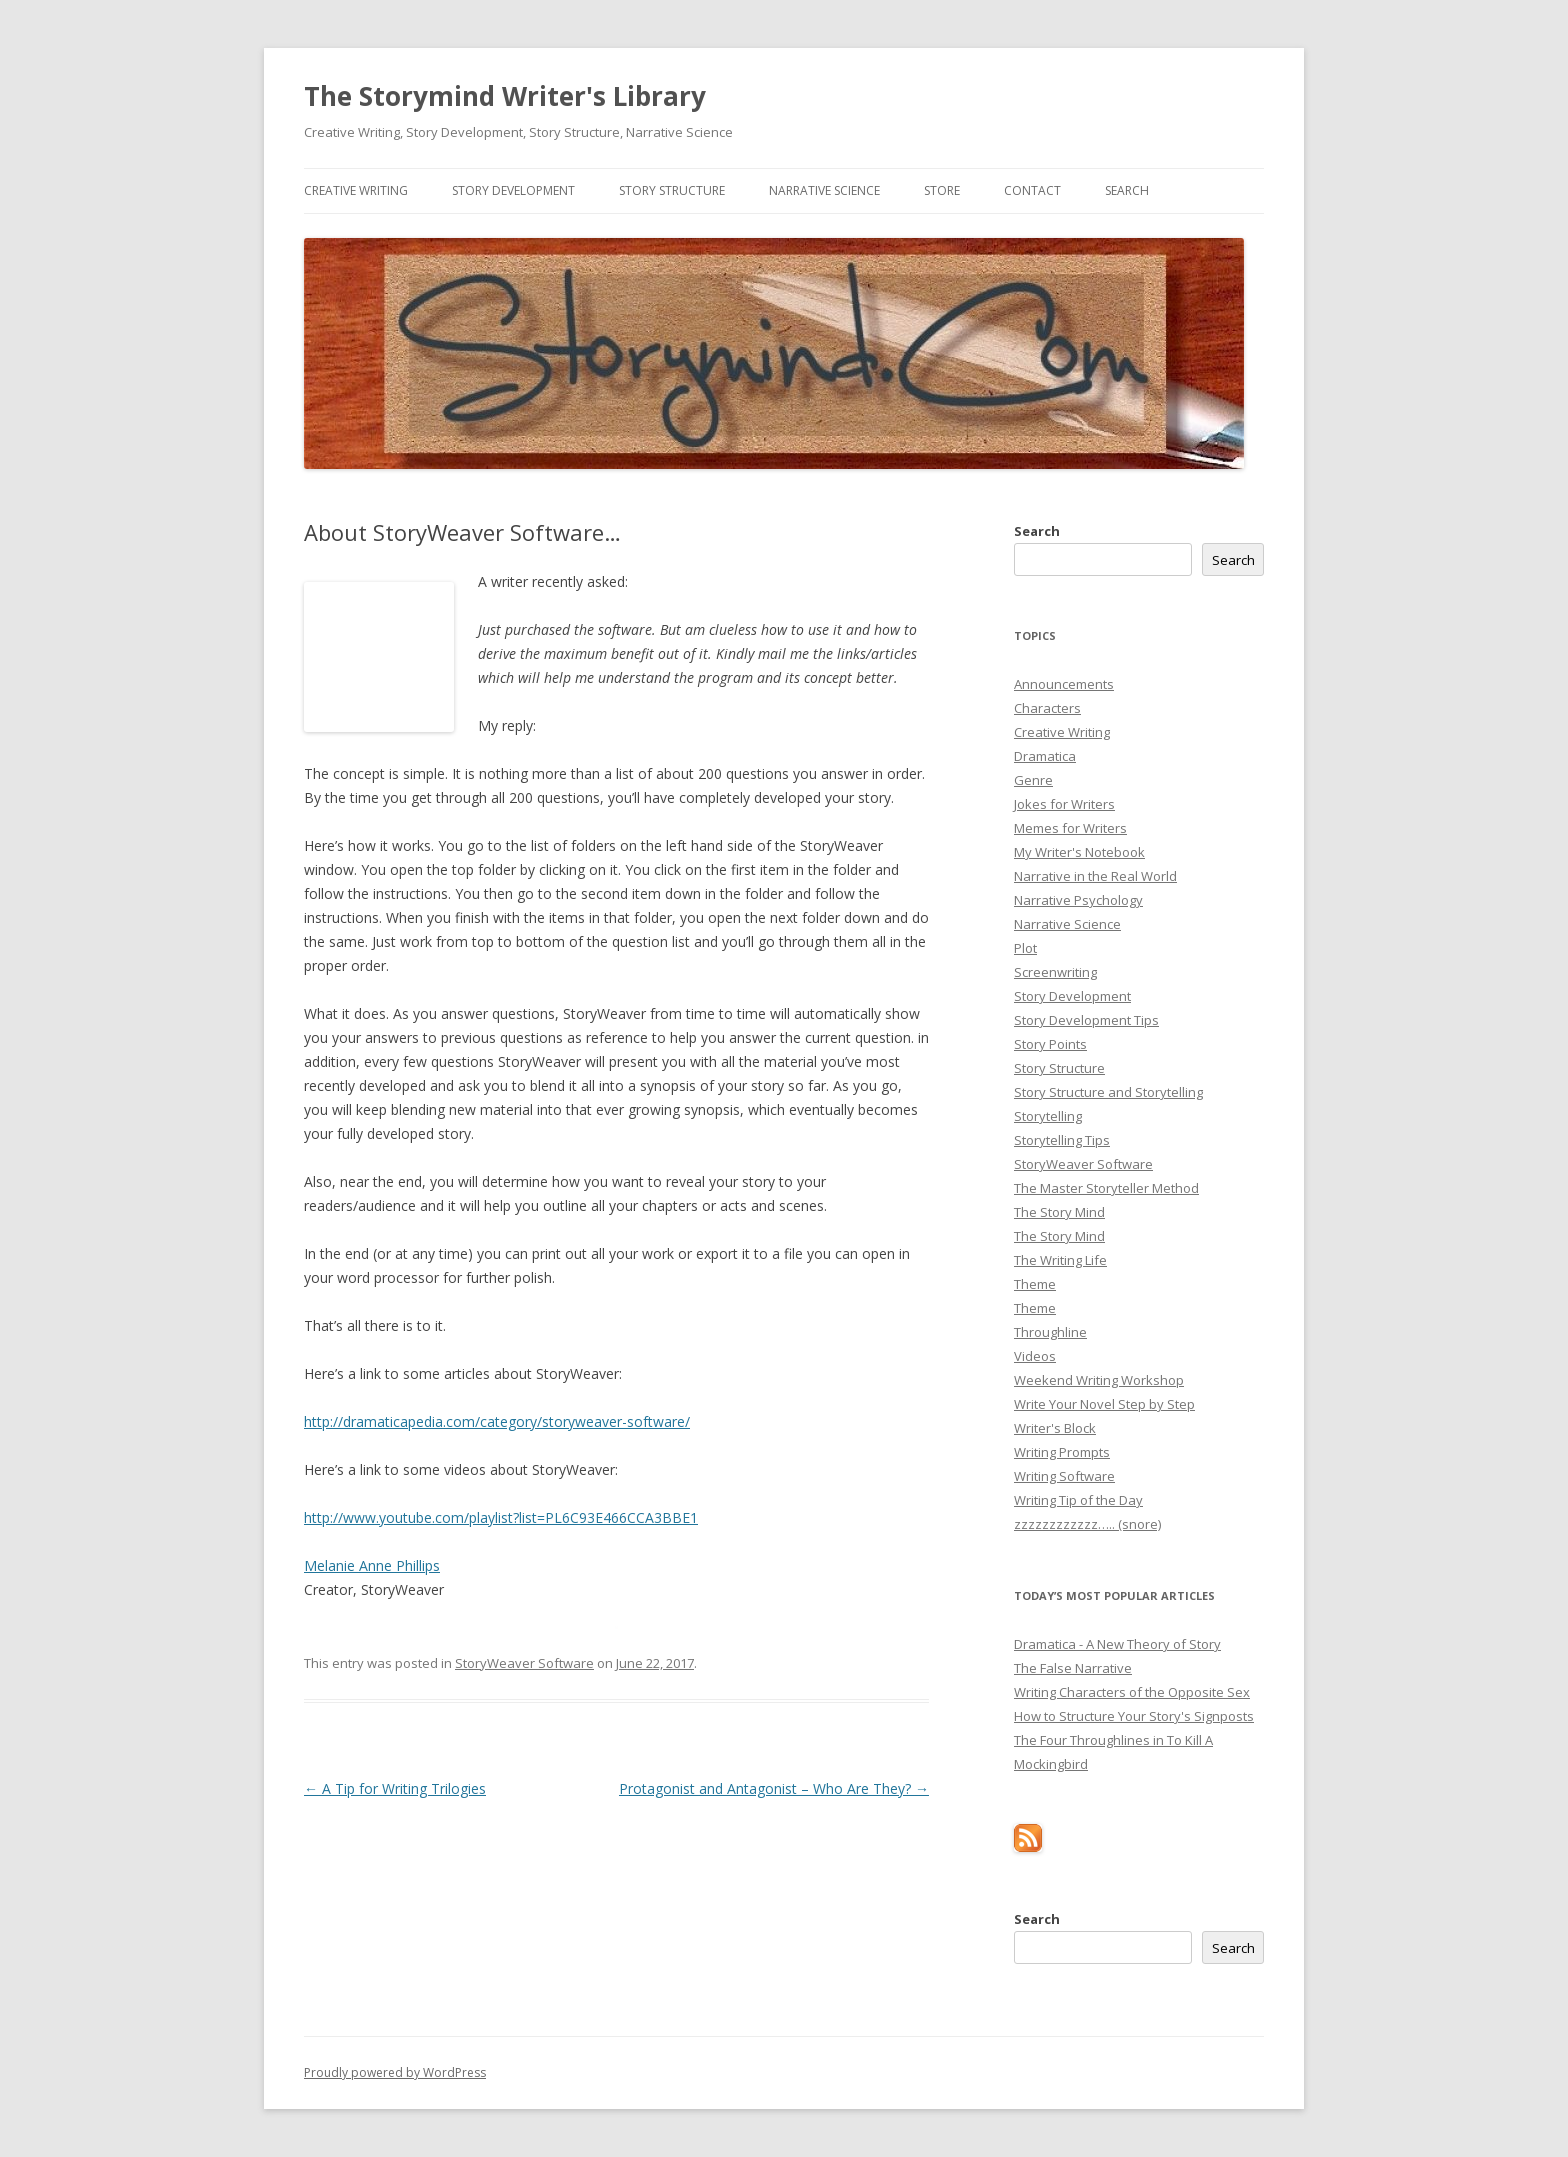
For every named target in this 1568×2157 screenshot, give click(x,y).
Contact (1032, 190)
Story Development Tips (1086, 1020)
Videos (1035, 1356)
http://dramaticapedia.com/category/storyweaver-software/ (497, 1421)
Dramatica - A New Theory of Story (1117, 1644)
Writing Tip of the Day (1078, 1500)
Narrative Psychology (1078, 900)
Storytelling (1048, 1116)
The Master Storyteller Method (1106, 1188)
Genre (1033, 780)
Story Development (513, 190)
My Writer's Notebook (1079, 852)
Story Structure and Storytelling (1108, 1092)
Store (942, 190)
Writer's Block (1055, 1428)
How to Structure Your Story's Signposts (1134, 1716)
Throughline (1050, 1332)
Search (1127, 190)
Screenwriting (1055, 972)
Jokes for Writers (1064, 804)
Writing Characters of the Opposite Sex (1132, 1692)
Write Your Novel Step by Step (1104, 1404)
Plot (1025, 948)
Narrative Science (824, 190)
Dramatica (1045, 756)
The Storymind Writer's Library (505, 96)
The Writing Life (1060, 1260)
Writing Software (1064, 1476)
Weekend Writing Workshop (1099, 1380)
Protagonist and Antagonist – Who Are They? (774, 1788)
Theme (1035, 1284)
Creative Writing (356, 190)
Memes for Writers (1070, 828)
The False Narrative (1073, 1668)
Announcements (1064, 684)
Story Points (1050, 1044)
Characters (1047, 708)
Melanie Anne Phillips (372, 1565)
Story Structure (672, 190)
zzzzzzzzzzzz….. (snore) (1087, 1524)
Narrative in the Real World (1095, 876)
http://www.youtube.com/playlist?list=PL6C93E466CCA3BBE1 (501, 1517)
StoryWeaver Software (524, 1663)
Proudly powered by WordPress (395, 2072)
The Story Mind (1059, 1212)
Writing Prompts (1062, 1452)
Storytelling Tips (1062, 1140)
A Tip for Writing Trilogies (395, 1788)
